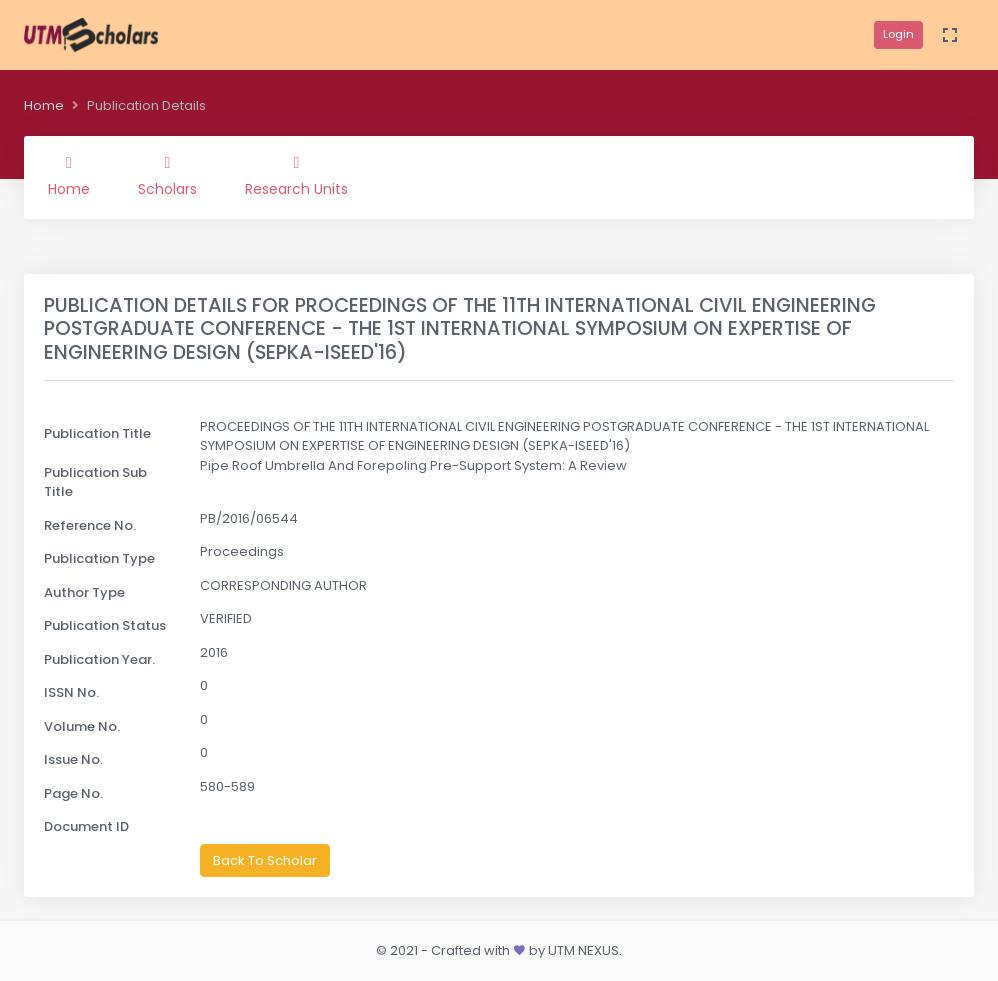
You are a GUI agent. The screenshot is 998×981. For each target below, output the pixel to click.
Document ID (86, 826)
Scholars (167, 177)
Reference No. (90, 525)
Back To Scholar (265, 860)
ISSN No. (71, 692)
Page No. (73, 793)
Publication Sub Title (95, 482)
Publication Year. (99, 659)
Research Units (296, 177)
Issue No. (73, 759)
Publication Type (99, 558)
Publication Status (105, 625)
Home (44, 105)
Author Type (84, 592)
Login (898, 34)
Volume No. (82, 726)
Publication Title (97, 433)
